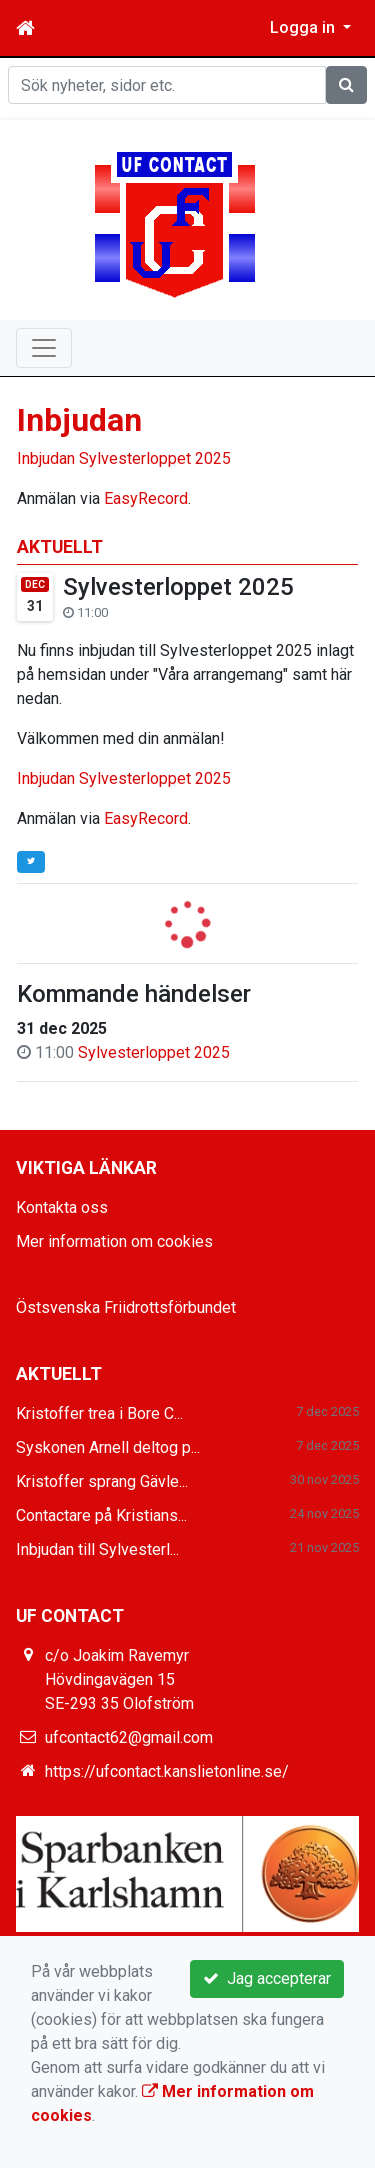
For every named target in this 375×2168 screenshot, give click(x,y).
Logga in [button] (304, 27)
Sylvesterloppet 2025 (178, 587)
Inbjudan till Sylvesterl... (97, 1549)
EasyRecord (146, 818)
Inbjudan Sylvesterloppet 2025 (124, 778)
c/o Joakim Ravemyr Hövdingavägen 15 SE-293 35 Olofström (119, 1679)
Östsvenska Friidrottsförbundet (126, 1307)
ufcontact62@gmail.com (129, 1737)
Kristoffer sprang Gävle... (102, 1481)
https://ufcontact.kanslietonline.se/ (167, 1771)
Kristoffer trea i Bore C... (99, 1413)
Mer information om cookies (114, 1241)
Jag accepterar (267, 1978)
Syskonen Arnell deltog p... (108, 1447)
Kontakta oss (62, 1207)
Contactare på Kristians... (101, 1515)
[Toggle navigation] (44, 348)
